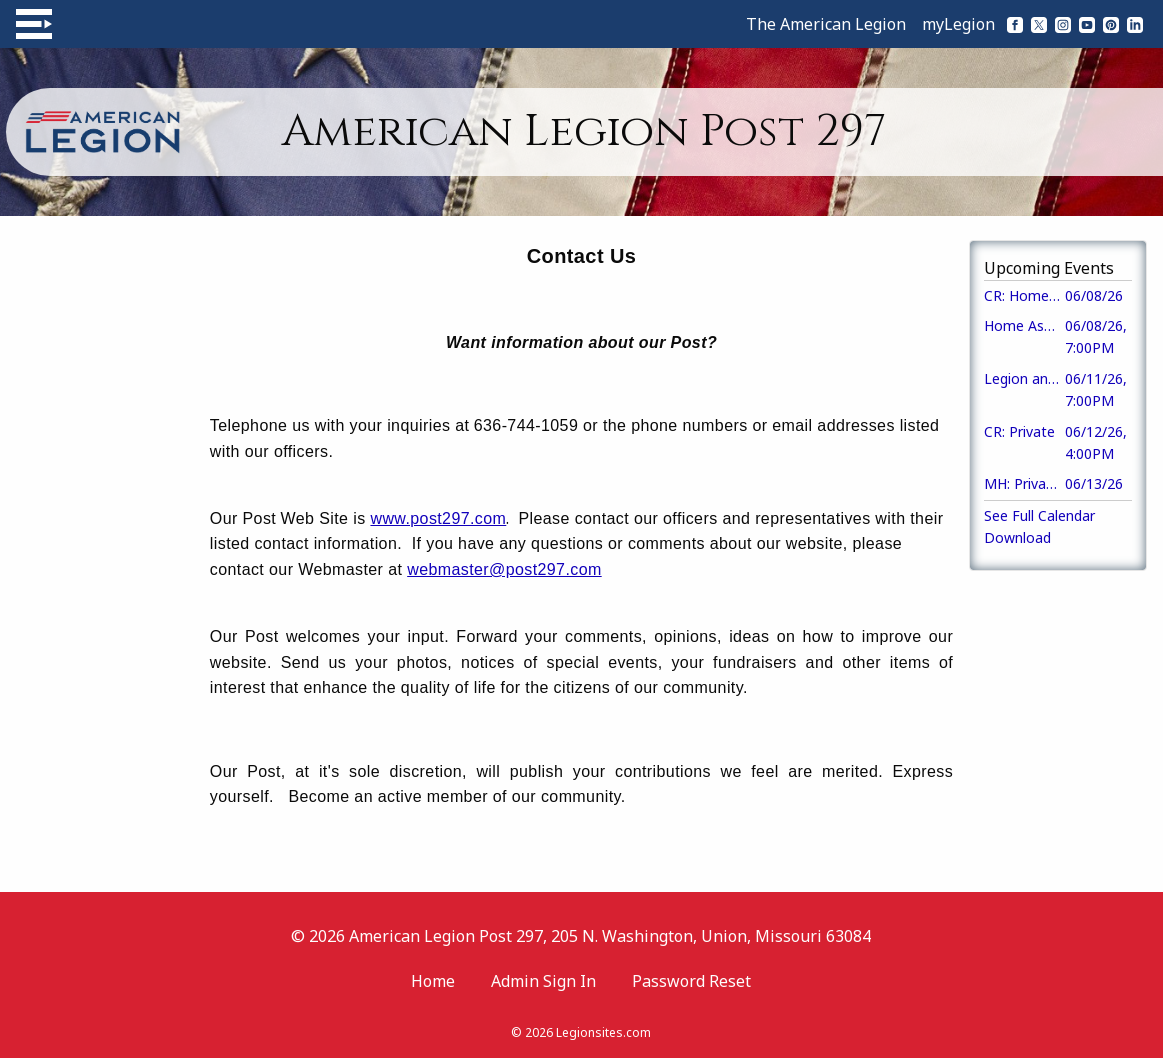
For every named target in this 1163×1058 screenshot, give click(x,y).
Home (433, 981)
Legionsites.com (603, 1032)
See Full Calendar (1039, 515)
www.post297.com (438, 518)
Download (1017, 537)
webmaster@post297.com (504, 569)
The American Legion (826, 24)
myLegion (958, 24)
